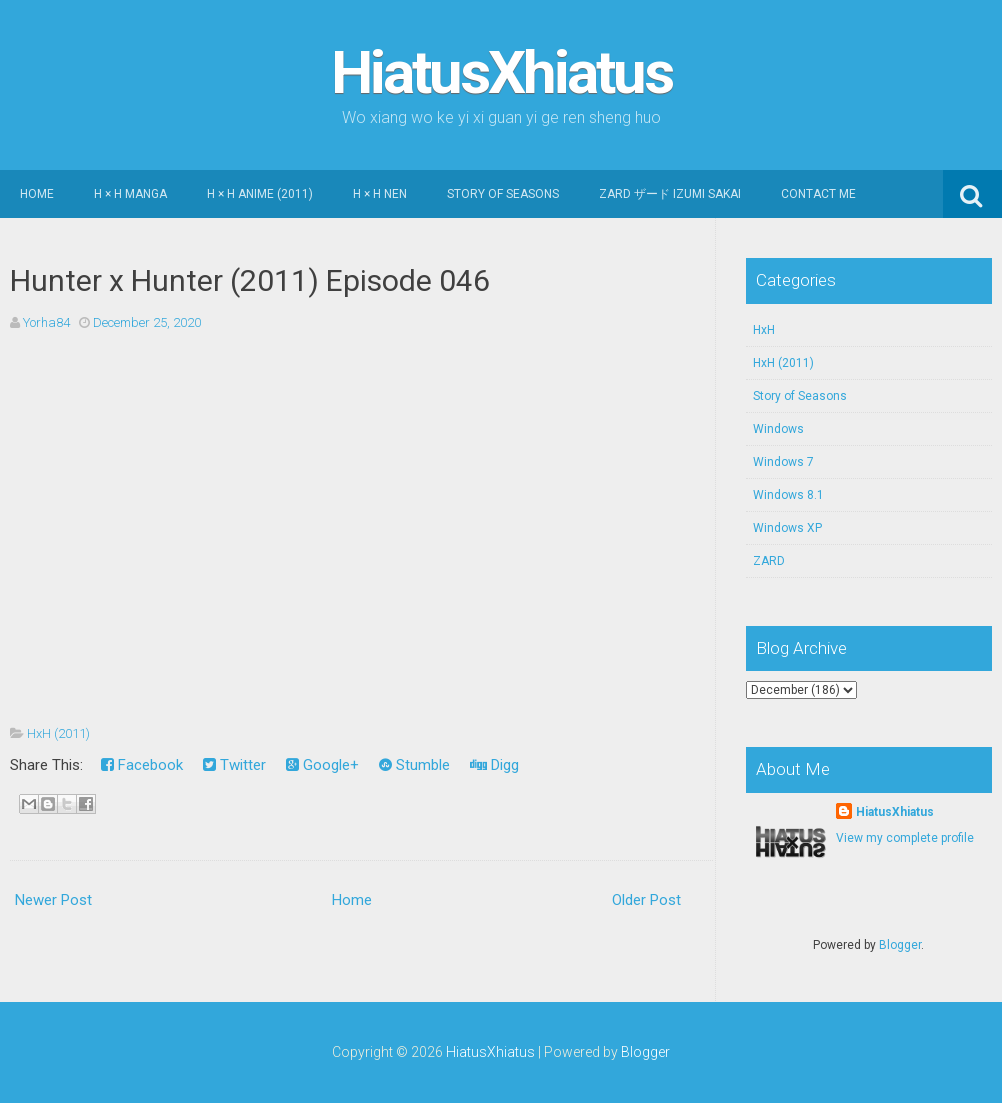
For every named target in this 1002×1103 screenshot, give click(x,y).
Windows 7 (783, 462)
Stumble (414, 765)
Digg (494, 765)
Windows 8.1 (788, 495)
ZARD (769, 561)
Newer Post (53, 900)
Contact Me (818, 194)
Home (37, 194)
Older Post (646, 900)
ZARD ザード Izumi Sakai (670, 194)
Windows (778, 429)
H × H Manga (130, 194)
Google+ (322, 765)
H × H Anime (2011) (260, 194)
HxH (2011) (58, 733)
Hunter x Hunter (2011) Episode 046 (250, 280)
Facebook (142, 765)
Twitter (234, 765)
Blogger (900, 945)
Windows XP (787, 528)
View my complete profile (905, 838)
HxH (764, 330)
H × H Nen (380, 194)
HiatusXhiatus (501, 72)
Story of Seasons (503, 194)
